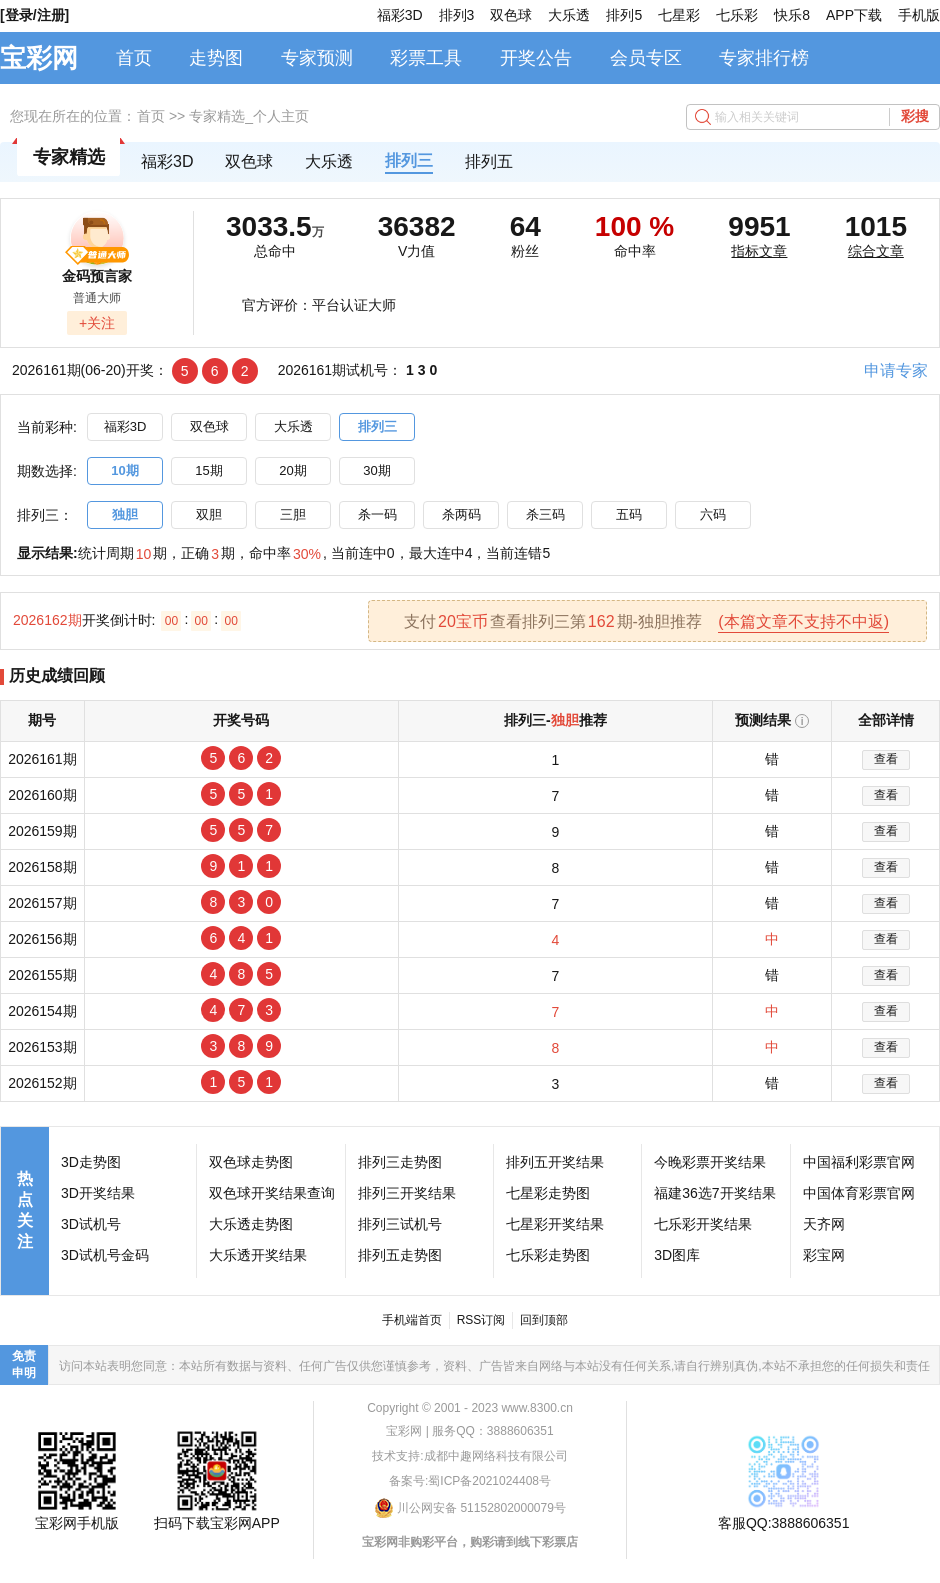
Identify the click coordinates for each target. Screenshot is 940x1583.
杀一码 (377, 514)
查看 (886, 759)
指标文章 (759, 251)
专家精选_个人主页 (249, 116)
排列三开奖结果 (407, 1193)
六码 (713, 514)
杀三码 (545, 514)
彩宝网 (824, 1255)
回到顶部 (544, 1320)
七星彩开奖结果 (555, 1224)
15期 (208, 470)
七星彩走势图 (548, 1193)
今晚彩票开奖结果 (710, 1162)
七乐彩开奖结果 (703, 1224)
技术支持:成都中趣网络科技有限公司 (469, 1456)
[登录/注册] (34, 15)
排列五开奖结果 (555, 1162)
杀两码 (461, 514)
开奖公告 (536, 58)
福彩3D (400, 15)
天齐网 (824, 1224)
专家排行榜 (764, 58)
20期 (292, 470)
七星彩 (679, 15)
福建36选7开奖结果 (714, 1193)
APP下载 (854, 15)
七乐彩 (737, 15)
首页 (134, 58)
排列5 (624, 15)
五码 (629, 514)
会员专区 (646, 58)
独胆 (125, 514)
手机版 (919, 15)
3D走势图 (91, 1162)
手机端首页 (412, 1320)
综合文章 (876, 251)
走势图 (216, 58)
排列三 (409, 160)
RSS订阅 (481, 1320)
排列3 (457, 15)
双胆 (209, 514)
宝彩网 (39, 58)
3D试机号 (91, 1224)
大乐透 (569, 15)
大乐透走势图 (251, 1224)
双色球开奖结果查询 (272, 1193)
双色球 (511, 15)
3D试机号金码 (105, 1255)
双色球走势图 (251, 1162)
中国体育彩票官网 (859, 1193)
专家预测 (317, 58)
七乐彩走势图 (548, 1255)
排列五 (489, 161)
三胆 (293, 514)
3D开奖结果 (98, 1193)
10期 (124, 470)
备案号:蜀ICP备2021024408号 (470, 1481)
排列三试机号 (400, 1224)
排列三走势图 (400, 1162)
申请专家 (896, 370)
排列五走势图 (400, 1255)
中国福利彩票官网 (859, 1162)
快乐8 (792, 15)
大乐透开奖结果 (258, 1255)
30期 (376, 470)
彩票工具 (426, 58)
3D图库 (677, 1255)
